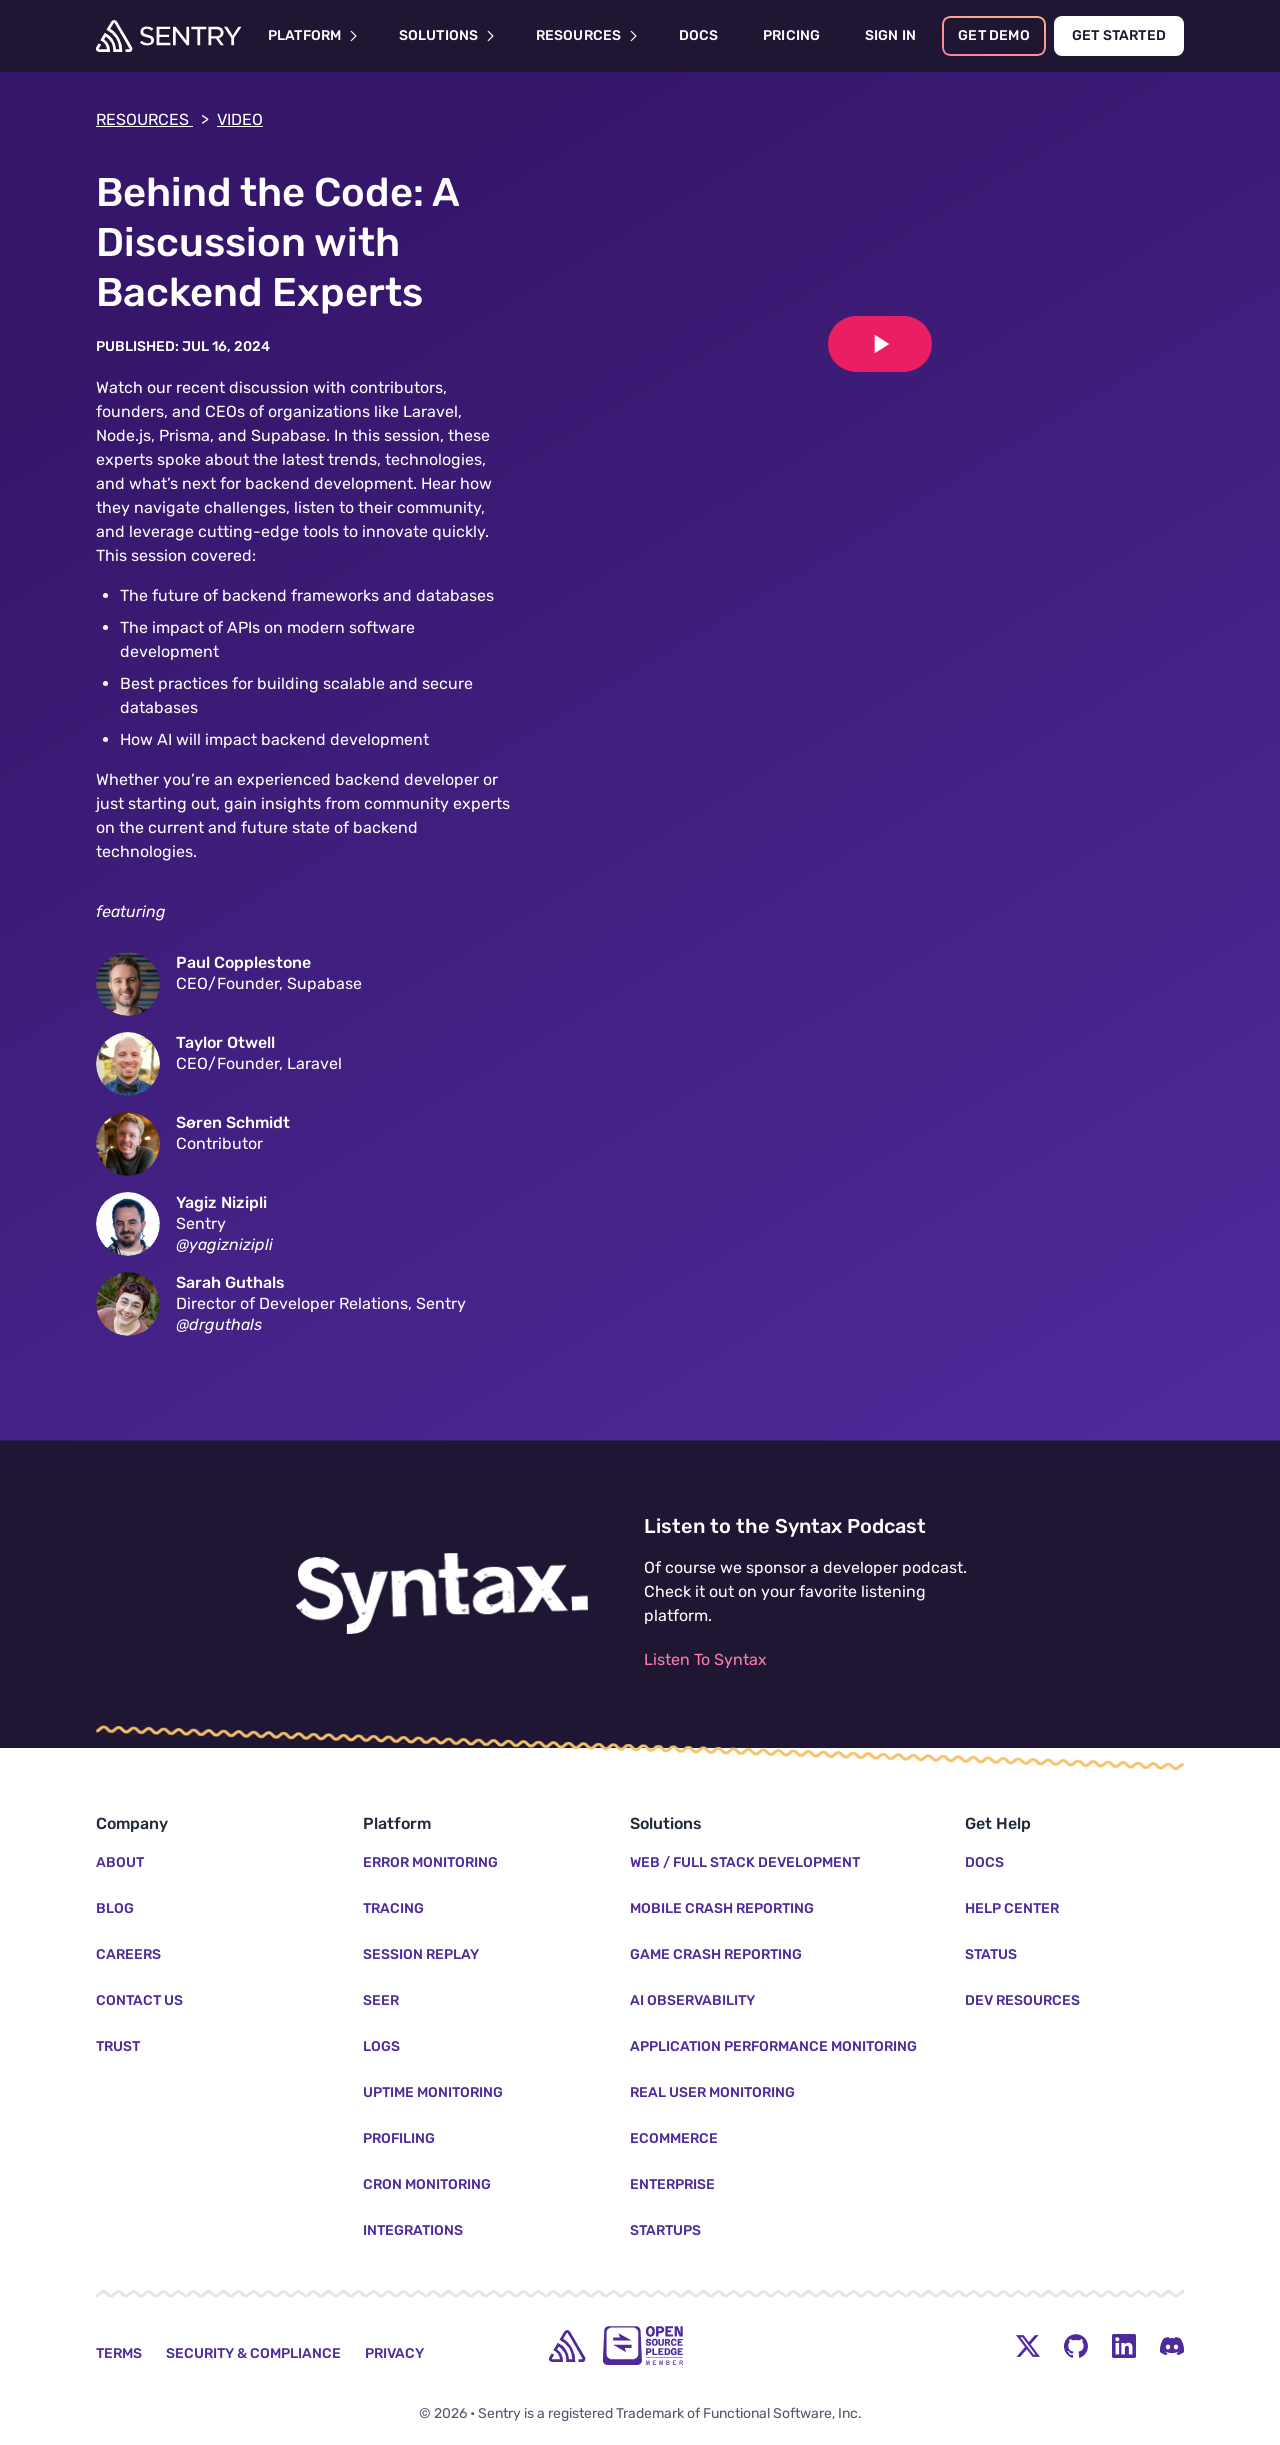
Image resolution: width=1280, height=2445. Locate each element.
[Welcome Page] (168, 36)
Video (240, 119)
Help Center (1012, 1908)
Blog (115, 1908)
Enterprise (672, 2184)
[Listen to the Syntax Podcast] (442, 1594)
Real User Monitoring (712, 2092)
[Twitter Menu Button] (1028, 2346)
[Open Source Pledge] (643, 2345)
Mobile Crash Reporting (722, 1908)
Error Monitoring (430, 1862)
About (120, 1862)
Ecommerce (674, 2138)
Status (991, 1954)
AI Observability (692, 2000)
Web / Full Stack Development (745, 1862)
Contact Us (139, 2000)
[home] (567, 2346)
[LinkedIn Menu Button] (1124, 2346)
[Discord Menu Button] (1172, 2346)
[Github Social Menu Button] (1076, 2346)
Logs (381, 2046)
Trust (118, 2046)
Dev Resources (1022, 2000)
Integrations (413, 2230)
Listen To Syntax (705, 1659)
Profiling (399, 2138)
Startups (665, 2230)
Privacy (394, 2353)
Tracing (393, 1908)
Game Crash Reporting (716, 1954)
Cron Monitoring (427, 2184)
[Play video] (880, 344)
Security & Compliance (253, 2353)
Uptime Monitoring (433, 2092)
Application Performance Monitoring (773, 2046)
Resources (152, 120)
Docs (984, 1862)
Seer (381, 2000)
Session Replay (421, 1954)
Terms (119, 2353)
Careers (128, 1954)
